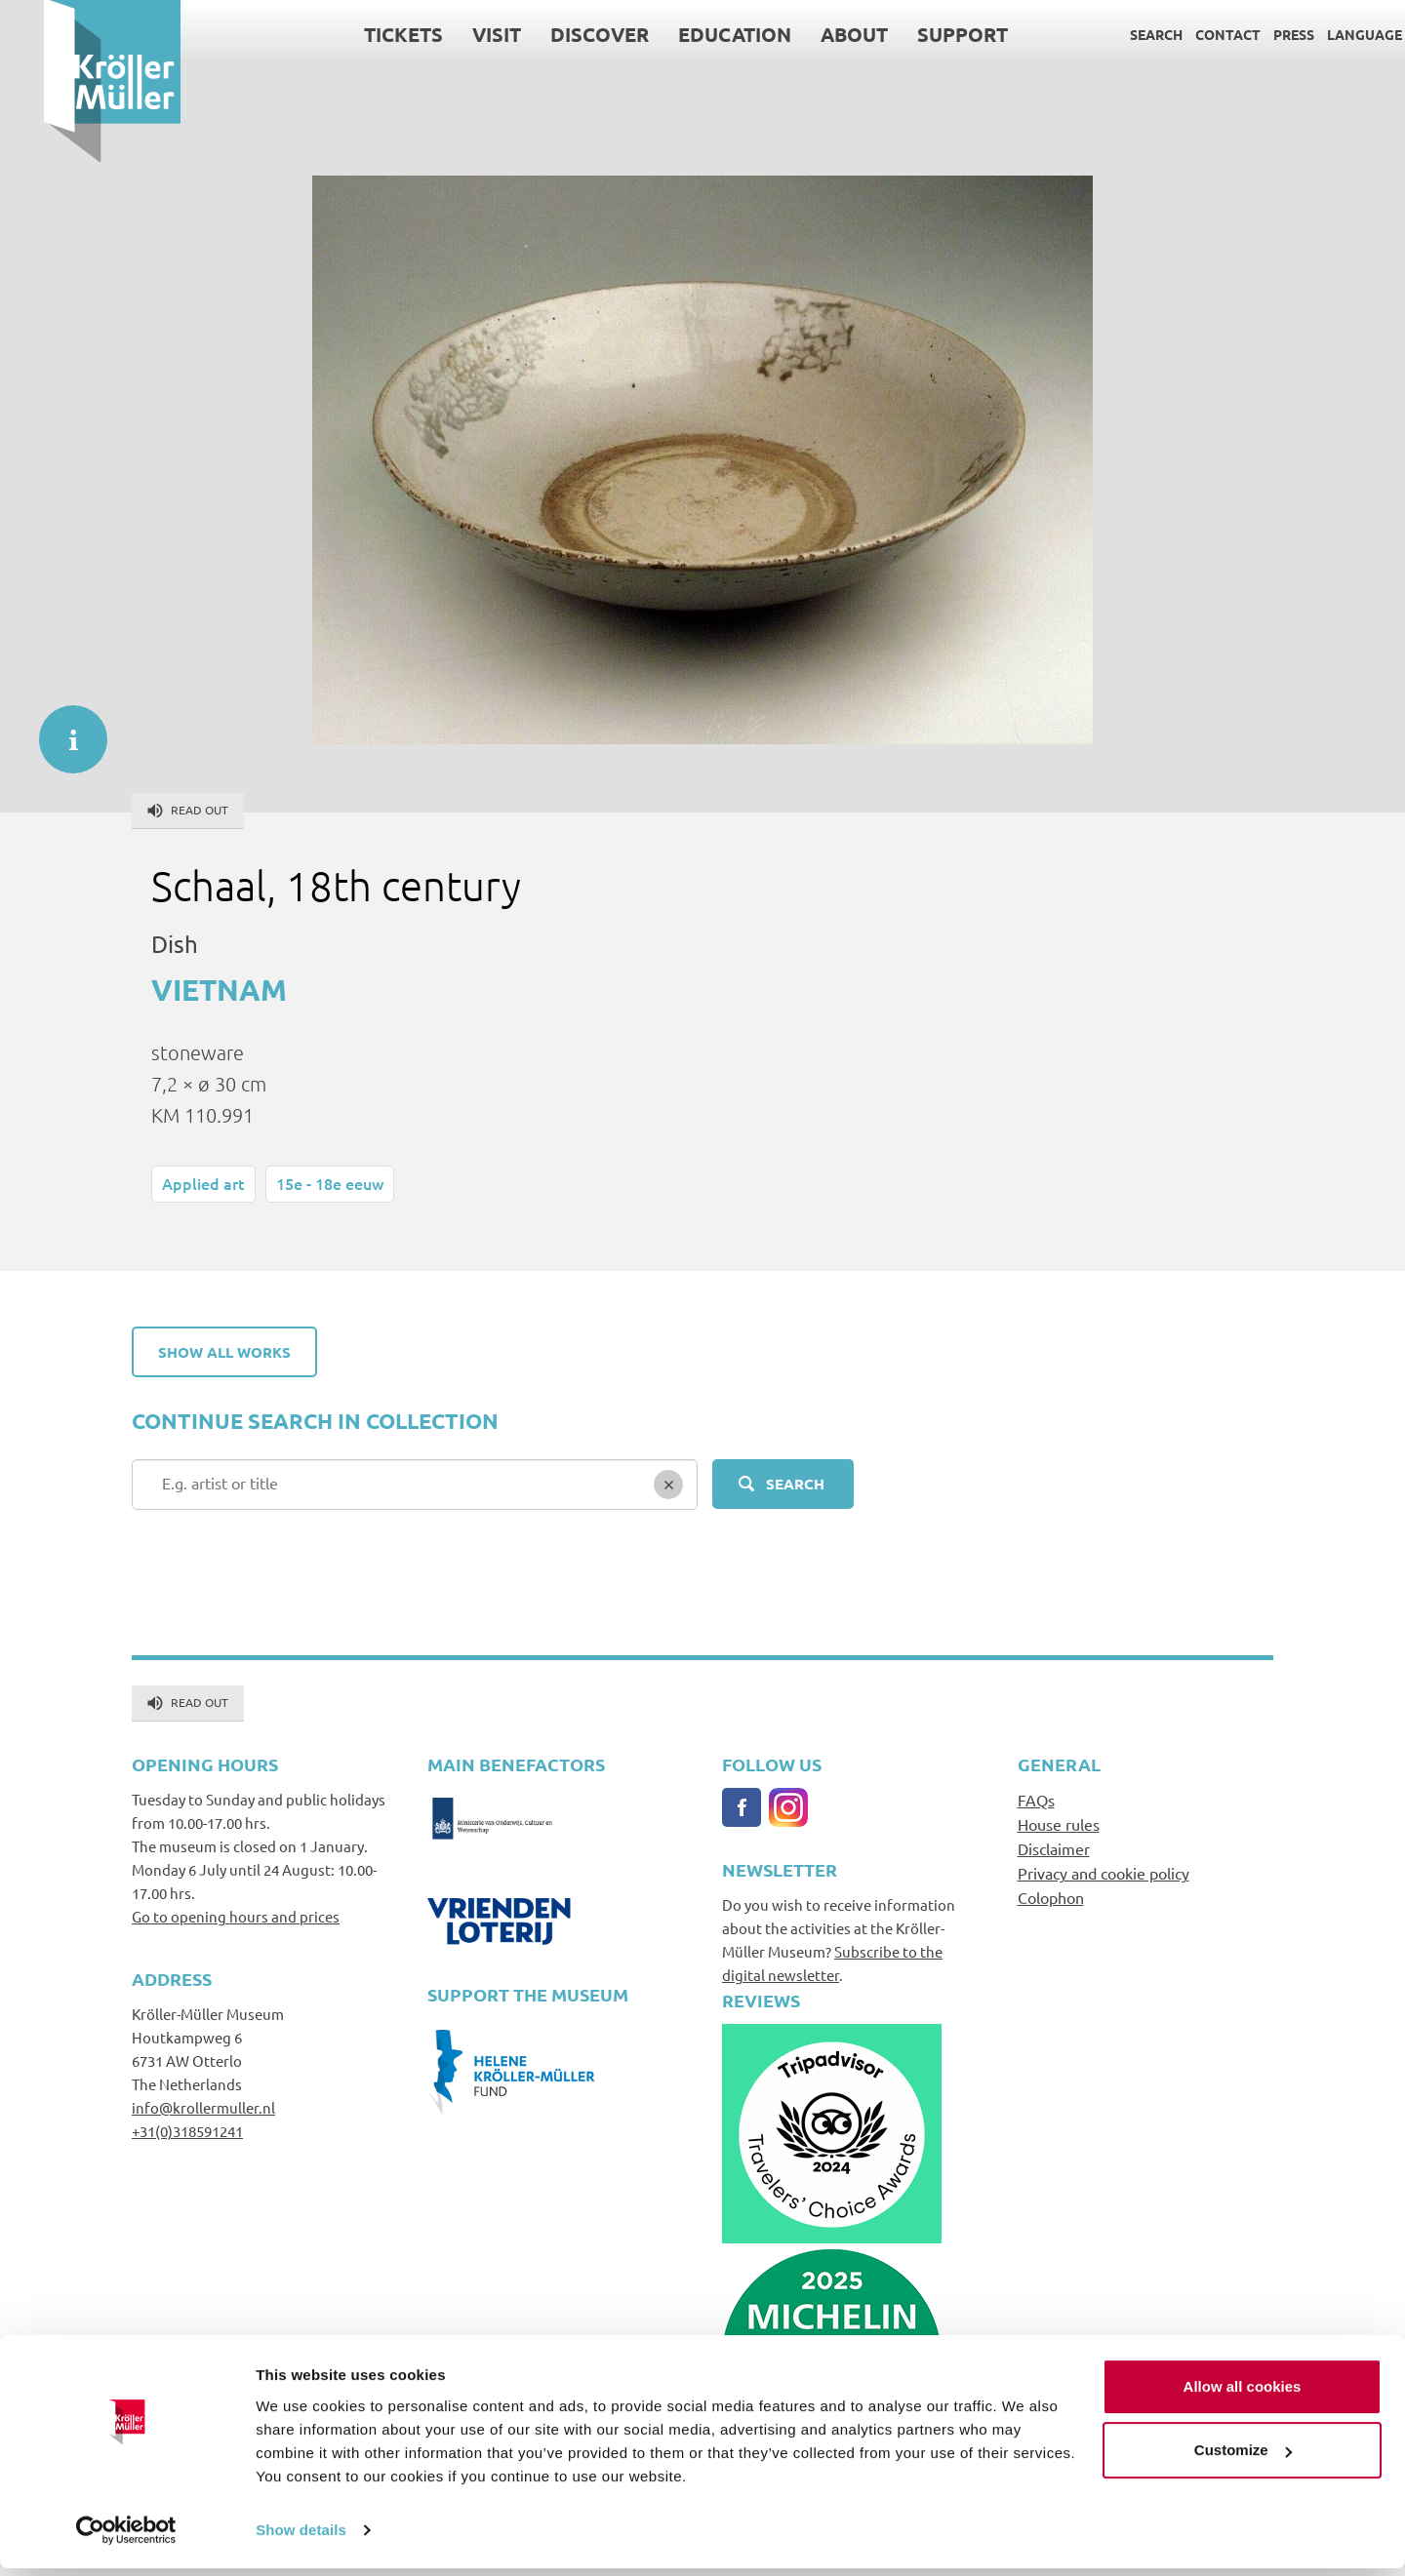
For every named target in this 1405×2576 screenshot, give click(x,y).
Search (1112, 34)
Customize (1243, 2457)
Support (918, 34)
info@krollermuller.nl (203, 2107)
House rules (1059, 1824)
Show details (301, 2537)
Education (690, 34)
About (810, 34)
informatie (63, 729)
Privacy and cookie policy (1103, 1872)
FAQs (1036, 1799)
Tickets (359, 34)
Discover (555, 34)
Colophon (1051, 1897)
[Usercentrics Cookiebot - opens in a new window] (126, 2538)
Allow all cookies (1243, 2394)
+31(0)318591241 (187, 2130)
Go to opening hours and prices (236, 1916)
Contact (1184, 34)
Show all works (224, 1352)
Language (1320, 34)
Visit (452, 34)
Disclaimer (1054, 1848)
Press (1249, 34)
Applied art (203, 1183)
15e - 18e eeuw (329, 1183)
